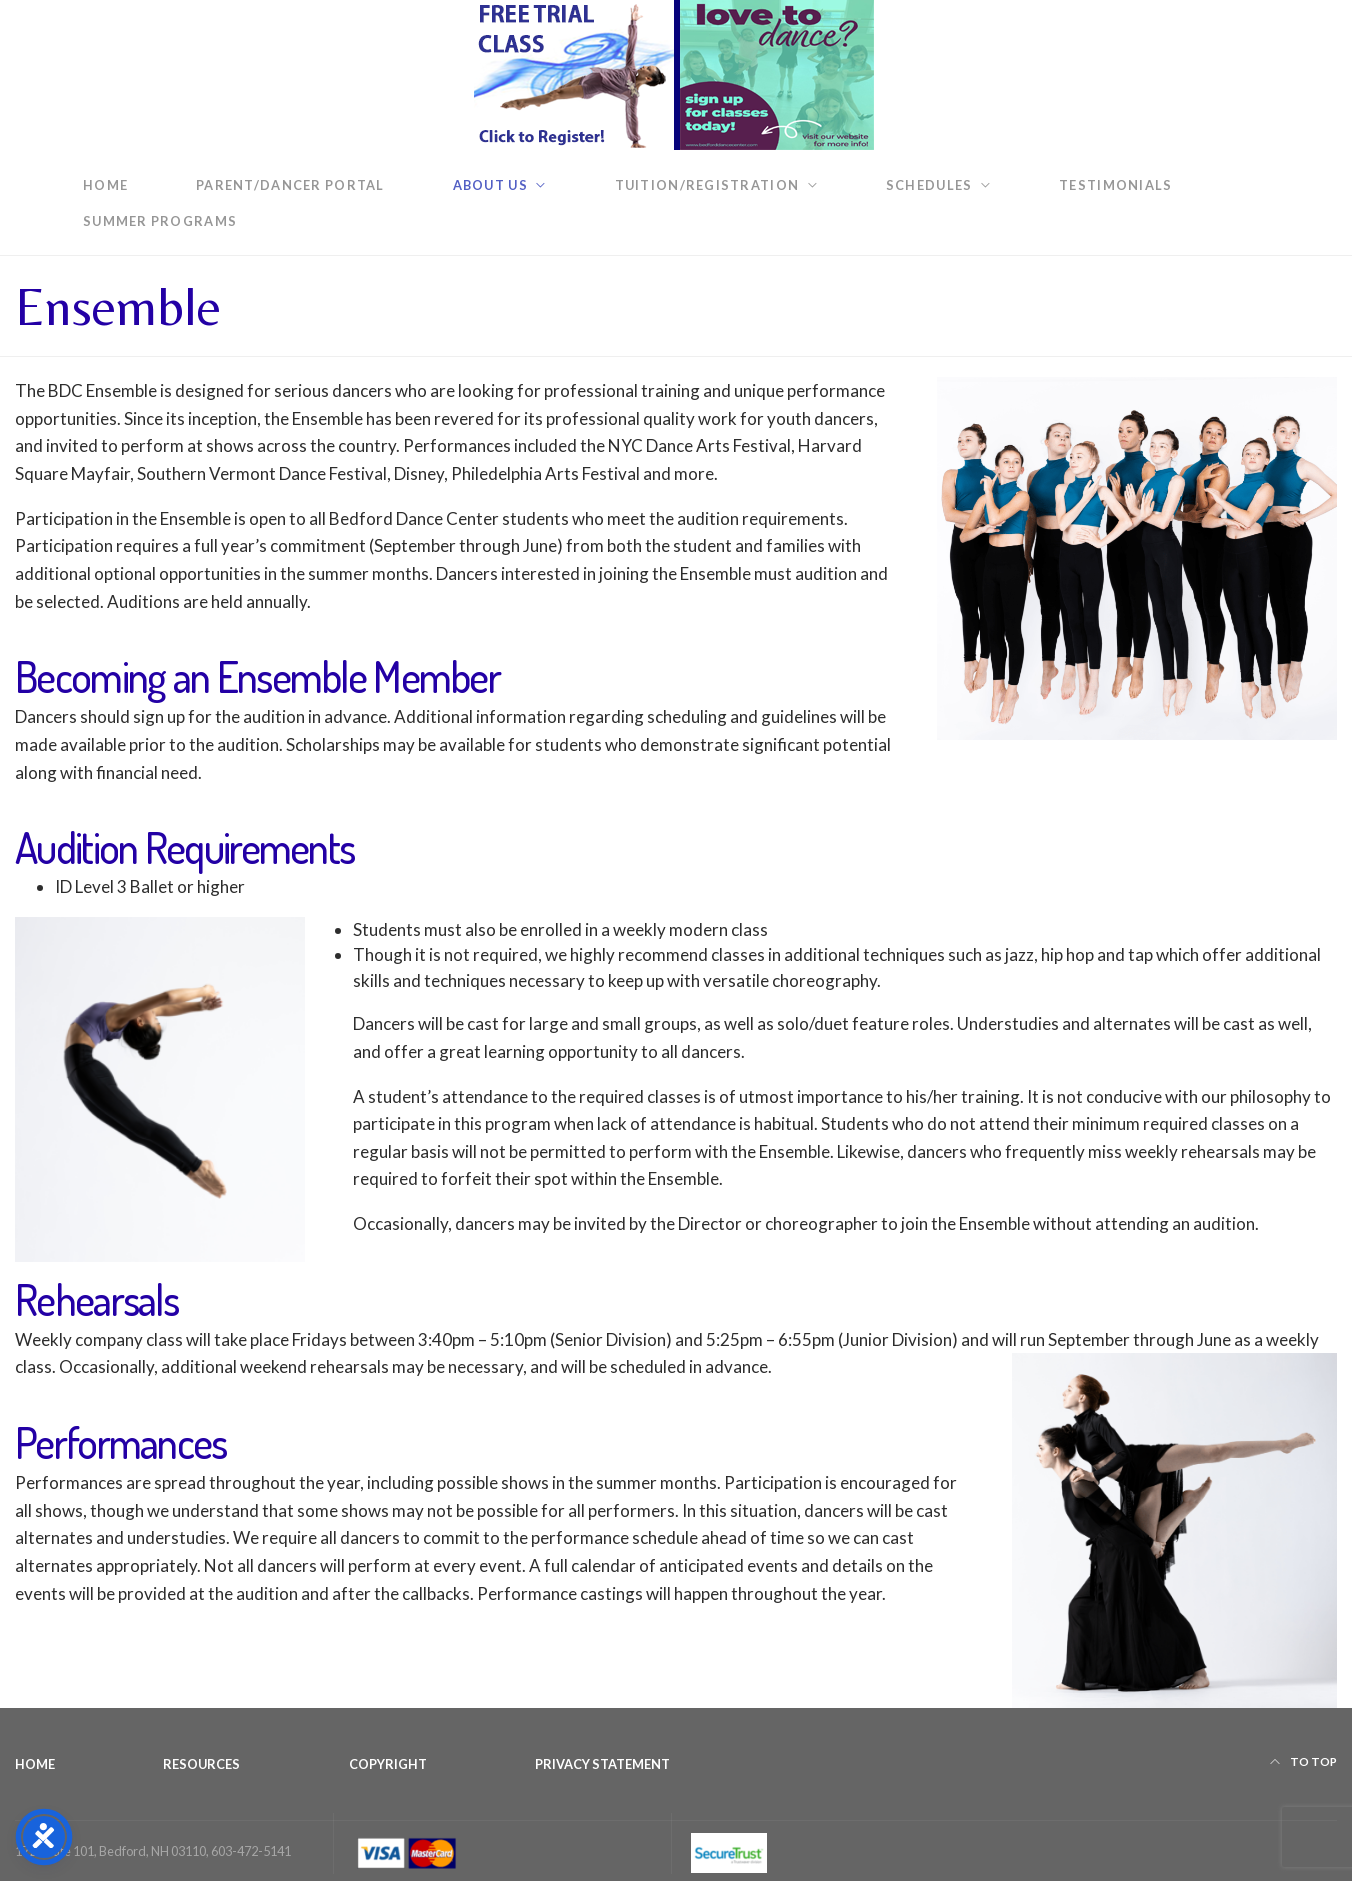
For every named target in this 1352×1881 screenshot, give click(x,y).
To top (1304, 1761)
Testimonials (1115, 185)
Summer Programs (160, 221)
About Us (490, 185)
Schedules (929, 185)
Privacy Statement (602, 1764)
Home (105, 185)
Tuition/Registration (707, 185)
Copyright (388, 1764)
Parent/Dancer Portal (290, 185)
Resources (201, 1764)
